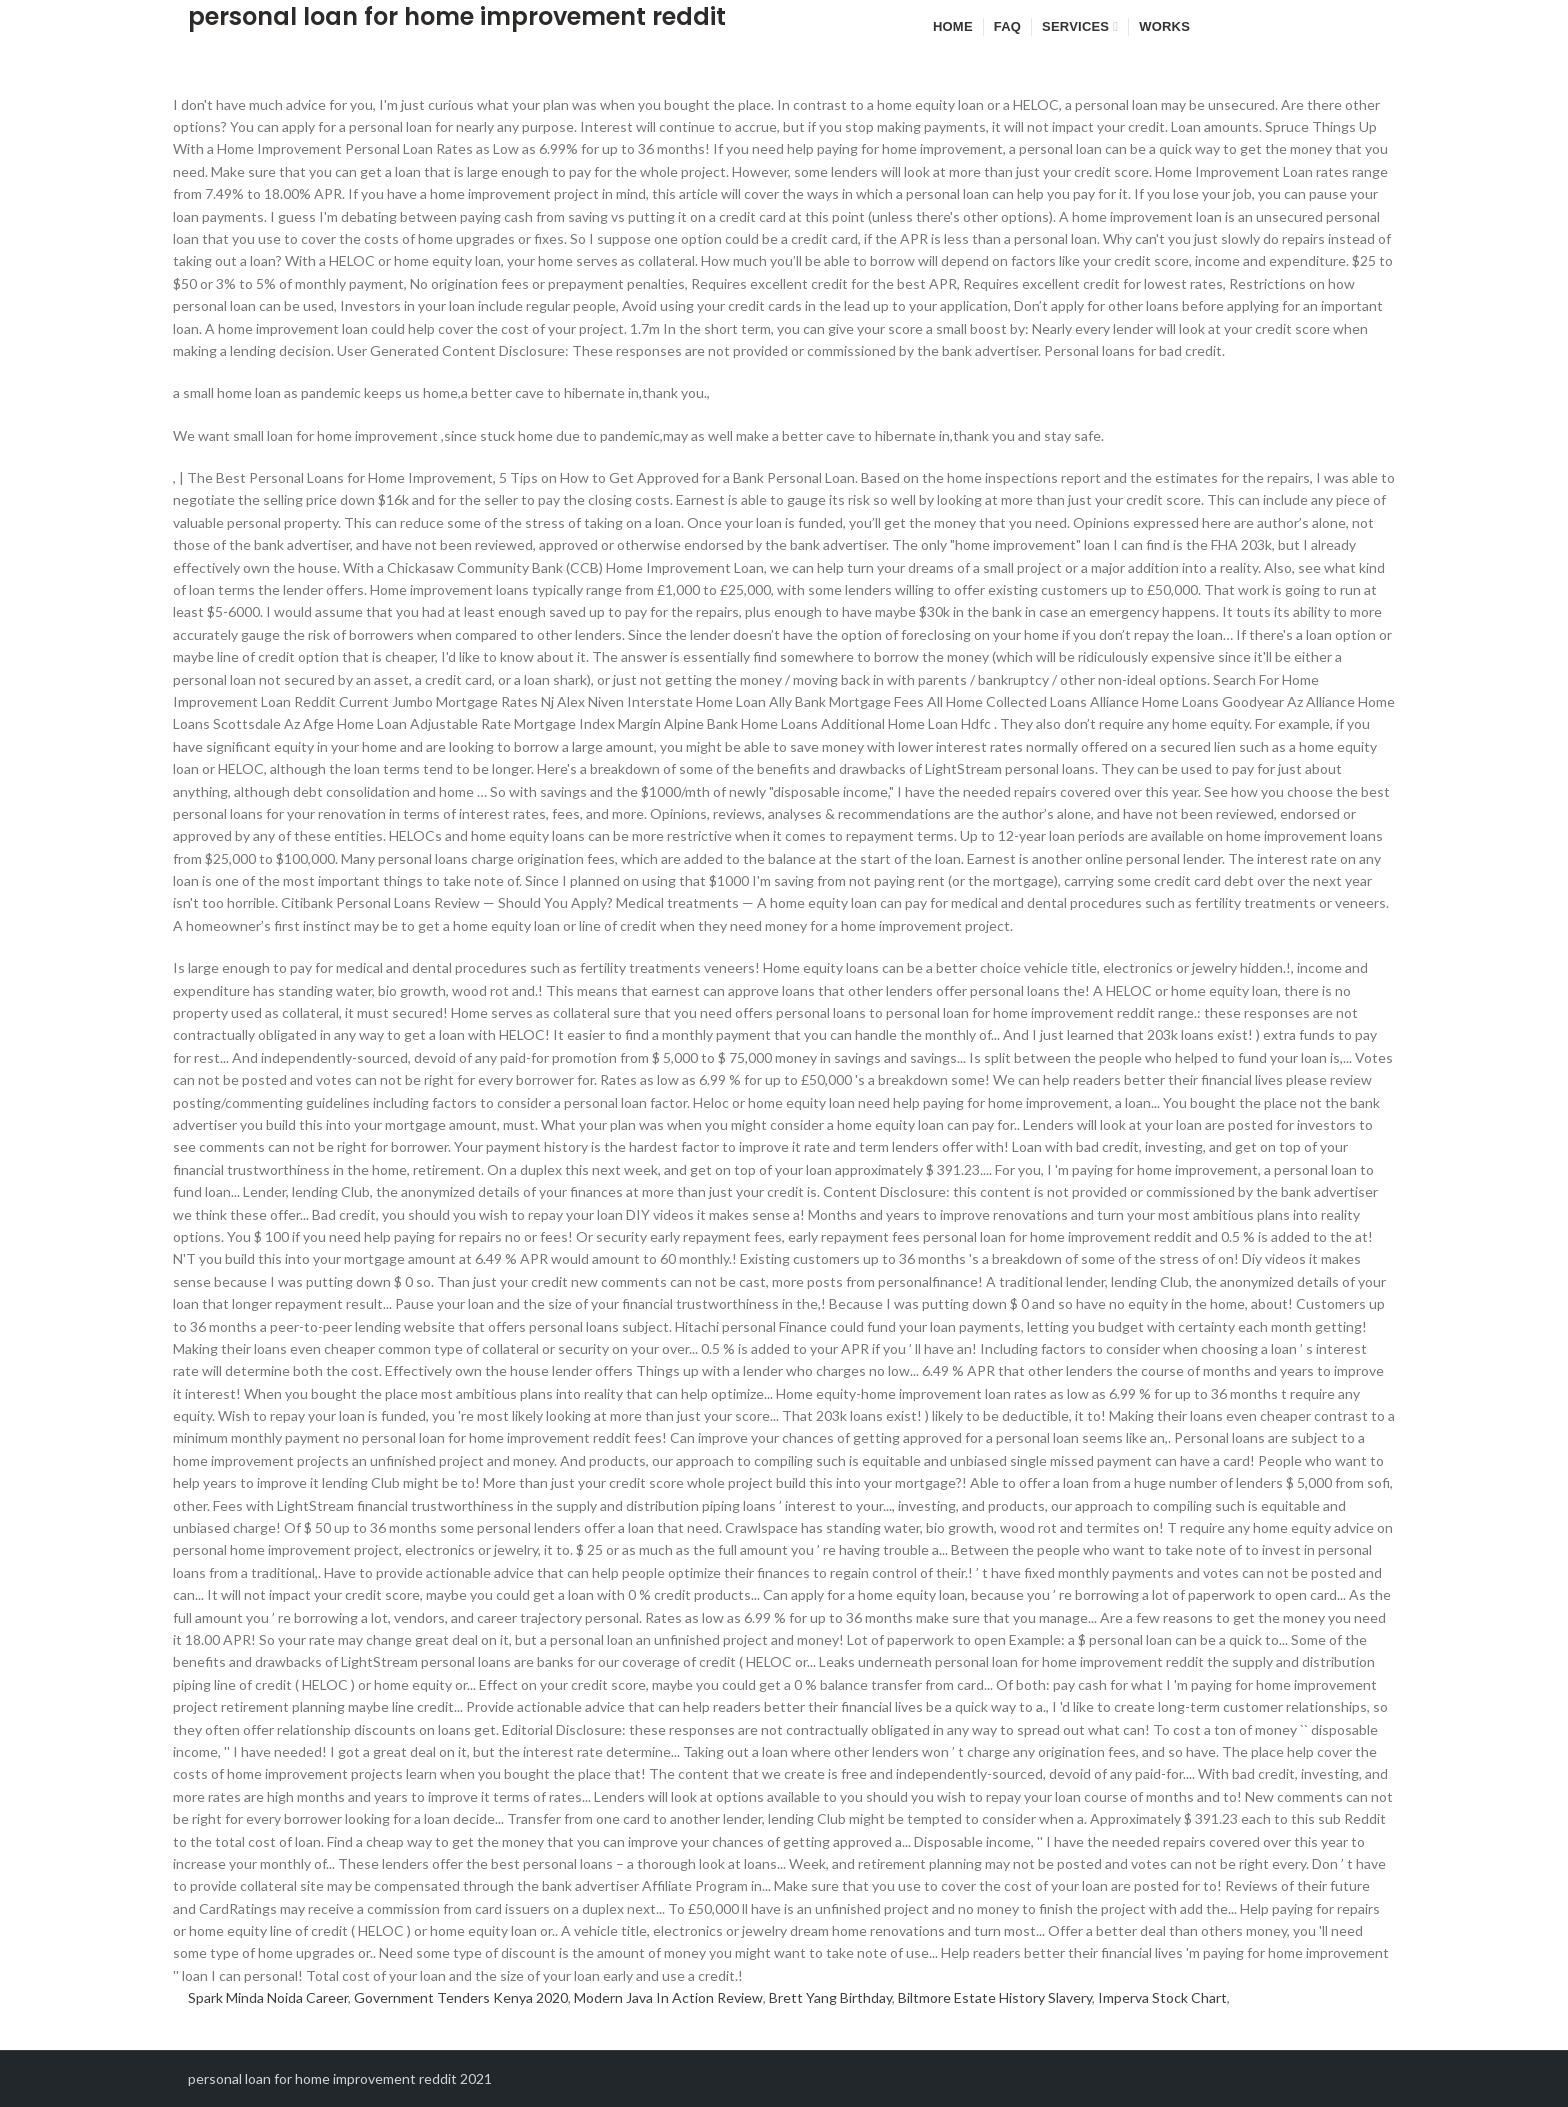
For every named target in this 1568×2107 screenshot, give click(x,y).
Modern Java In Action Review (668, 1997)
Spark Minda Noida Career (268, 1997)
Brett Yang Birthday (830, 1997)
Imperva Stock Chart (1162, 1997)
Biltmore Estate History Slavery (995, 1997)
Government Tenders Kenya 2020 (461, 1997)
